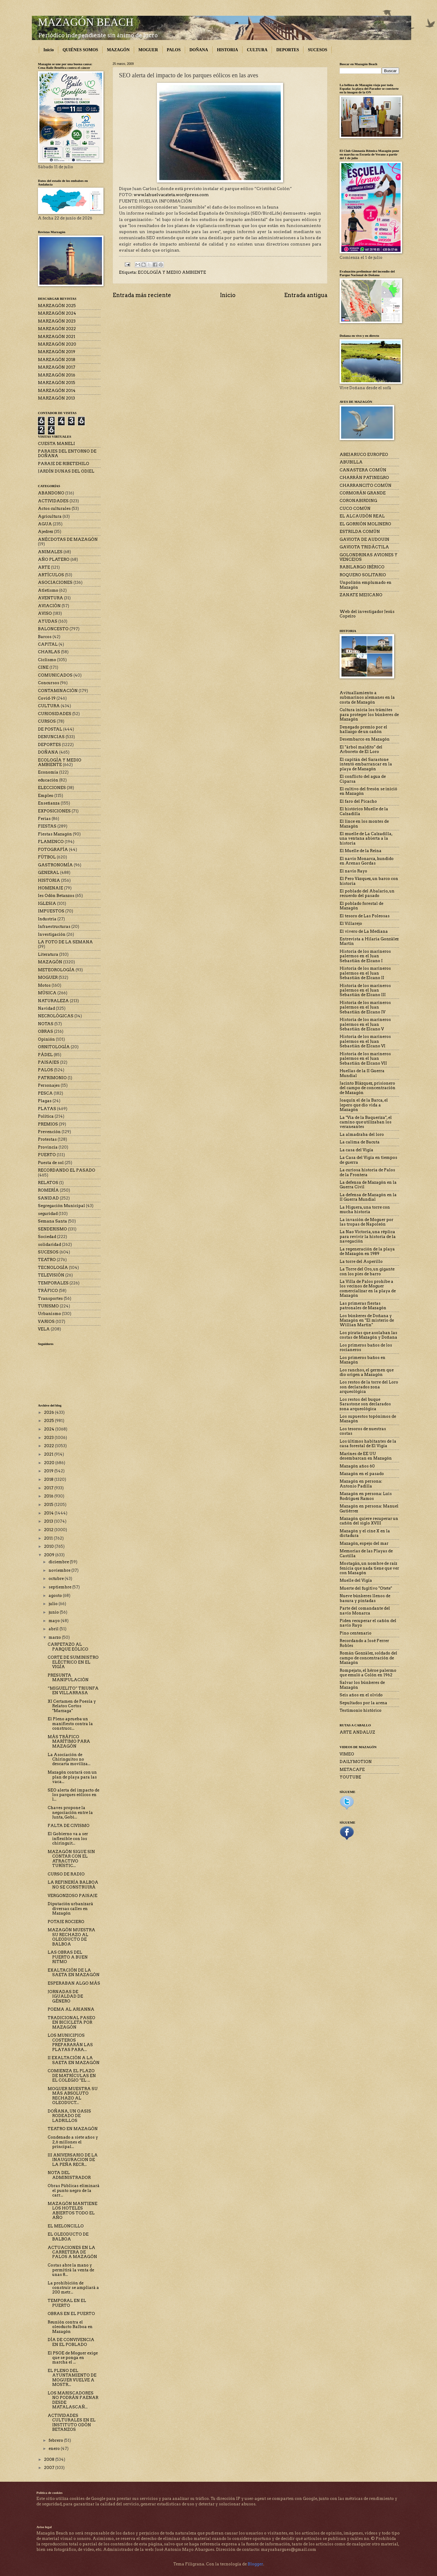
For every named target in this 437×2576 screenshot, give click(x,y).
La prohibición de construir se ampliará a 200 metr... (73, 2288)
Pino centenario (355, 1633)
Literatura (48, 954)
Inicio (48, 50)
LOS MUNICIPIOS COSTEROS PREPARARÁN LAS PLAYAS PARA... (70, 2042)
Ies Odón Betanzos (56, 895)
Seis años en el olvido (361, 1695)
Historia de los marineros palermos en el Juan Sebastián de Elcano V (365, 1024)
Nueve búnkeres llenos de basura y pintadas (365, 1598)
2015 (49, 1504)
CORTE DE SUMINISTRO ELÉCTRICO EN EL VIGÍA (73, 1662)
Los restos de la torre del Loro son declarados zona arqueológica (369, 1387)
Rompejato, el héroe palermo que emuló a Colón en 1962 (368, 1672)
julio (54, 1603)
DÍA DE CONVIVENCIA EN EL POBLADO (71, 2342)
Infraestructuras (54, 926)
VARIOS (46, 1321)
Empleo (45, 795)
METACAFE (352, 1769)
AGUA (45, 524)
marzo (55, 1637)
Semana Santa (52, 1221)
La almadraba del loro (362, 1134)
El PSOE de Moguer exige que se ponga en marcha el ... (73, 2358)
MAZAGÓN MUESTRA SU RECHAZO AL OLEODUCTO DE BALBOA (71, 1937)
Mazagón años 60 (357, 1466)
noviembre (60, 1570)
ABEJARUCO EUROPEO (364, 454)
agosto (56, 1595)
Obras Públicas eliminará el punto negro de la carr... (74, 2190)
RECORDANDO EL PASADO (66, 1170)
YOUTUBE (350, 1777)
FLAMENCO (51, 841)
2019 (49, 1471)
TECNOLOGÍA (53, 1267)
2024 (49, 1429)
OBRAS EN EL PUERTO (71, 2313)
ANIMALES (50, 552)
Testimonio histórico (360, 1710)
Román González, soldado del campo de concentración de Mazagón (368, 1658)
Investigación (52, 934)
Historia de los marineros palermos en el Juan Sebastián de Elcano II (365, 973)
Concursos (48, 683)
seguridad (48, 1213)
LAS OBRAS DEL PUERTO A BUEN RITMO (68, 1957)
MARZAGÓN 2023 (57, 321)
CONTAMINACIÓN (58, 690)
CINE (43, 667)
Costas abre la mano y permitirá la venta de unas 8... (71, 2270)
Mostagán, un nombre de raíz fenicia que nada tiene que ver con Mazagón (369, 1568)
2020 (49, 1462)
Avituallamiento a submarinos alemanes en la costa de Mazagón (367, 697)
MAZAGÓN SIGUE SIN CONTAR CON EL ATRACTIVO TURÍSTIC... (71, 1858)
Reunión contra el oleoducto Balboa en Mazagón (70, 2327)
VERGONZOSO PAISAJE (72, 1895)
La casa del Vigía (356, 1150)
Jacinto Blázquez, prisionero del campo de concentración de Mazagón (367, 1088)
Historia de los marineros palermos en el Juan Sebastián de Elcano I (365, 956)
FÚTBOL (47, 857)
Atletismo (48, 590)
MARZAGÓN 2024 (57, 313)
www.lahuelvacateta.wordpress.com (171, 194)
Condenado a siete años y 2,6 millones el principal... (73, 2142)
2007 (49, 2467)
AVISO (45, 613)
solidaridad (49, 1244)
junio (54, 1612)
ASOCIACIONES (55, 582)
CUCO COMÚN (355, 508)
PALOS (174, 50)
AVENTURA (50, 598)
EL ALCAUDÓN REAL (362, 516)
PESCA (45, 1093)
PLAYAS (47, 1108)
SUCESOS (317, 50)
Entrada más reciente (142, 295)
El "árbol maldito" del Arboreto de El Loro (361, 749)
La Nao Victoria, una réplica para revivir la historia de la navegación (368, 1236)
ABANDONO (51, 493)
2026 (49, 1412)
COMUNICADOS (55, 675)
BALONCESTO (53, 629)
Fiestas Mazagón (55, 834)
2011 (49, 1538)
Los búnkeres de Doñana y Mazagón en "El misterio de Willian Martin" (367, 1320)
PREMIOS (48, 1124)
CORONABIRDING (358, 500)
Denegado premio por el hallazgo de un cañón (363, 729)
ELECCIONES (52, 787)
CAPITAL (48, 644)
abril (54, 1629)
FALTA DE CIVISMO (69, 1825)
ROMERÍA (48, 1190)
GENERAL (48, 872)
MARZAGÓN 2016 (56, 375)
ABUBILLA (351, 462)
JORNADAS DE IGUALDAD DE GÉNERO (65, 1996)
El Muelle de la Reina (360, 850)
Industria (47, 919)
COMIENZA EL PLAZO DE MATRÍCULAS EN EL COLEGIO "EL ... (72, 2076)
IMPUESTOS (51, 911)
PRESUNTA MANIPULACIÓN (68, 1677)
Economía (48, 772)
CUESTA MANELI (56, 443)
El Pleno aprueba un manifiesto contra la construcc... (70, 1724)
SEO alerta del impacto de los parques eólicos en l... (73, 1795)
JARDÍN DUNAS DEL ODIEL (66, 471)
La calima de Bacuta (360, 1142)
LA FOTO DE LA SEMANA (65, 942)
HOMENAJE (50, 888)
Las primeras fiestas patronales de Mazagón (363, 1305)
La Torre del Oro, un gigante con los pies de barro (367, 1271)
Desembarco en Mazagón (365, 739)
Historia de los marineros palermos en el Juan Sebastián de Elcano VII (365, 1059)
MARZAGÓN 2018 (56, 359)
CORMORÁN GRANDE (363, 493)
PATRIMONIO (52, 1078)
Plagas (45, 1101)
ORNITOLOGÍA (54, 1047)
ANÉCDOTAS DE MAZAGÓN (68, 539)
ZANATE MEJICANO (361, 595)
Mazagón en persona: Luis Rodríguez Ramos (366, 1495)
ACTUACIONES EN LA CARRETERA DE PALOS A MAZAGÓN (72, 2252)
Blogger (255, 2564)
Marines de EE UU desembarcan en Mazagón (366, 1455)
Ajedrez (45, 531)
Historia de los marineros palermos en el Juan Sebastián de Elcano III (365, 990)
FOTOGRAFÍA (53, 849)
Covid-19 (47, 698)
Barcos (45, 636)
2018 (49, 1479)
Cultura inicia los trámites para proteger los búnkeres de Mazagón (369, 714)
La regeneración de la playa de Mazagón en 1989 (367, 1251)
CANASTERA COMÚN (363, 470)
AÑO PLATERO (53, 559)
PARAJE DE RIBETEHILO (63, 463)
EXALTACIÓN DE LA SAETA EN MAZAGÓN (74, 1972)
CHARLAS (49, 652)
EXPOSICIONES (54, 811)
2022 (49, 1446)
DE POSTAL (50, 729)
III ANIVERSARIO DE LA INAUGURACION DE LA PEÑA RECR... (73, 2160)
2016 (49, 1496)
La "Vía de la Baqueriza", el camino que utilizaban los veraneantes (366, 1122)
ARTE (44, 567)
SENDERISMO (52, 1229)
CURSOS (47, 721)
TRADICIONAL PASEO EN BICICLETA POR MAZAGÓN (71, 2022)
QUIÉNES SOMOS (80, 50)
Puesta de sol (51, 1162)
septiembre (60, 1587)
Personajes (49, 1085)
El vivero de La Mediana (364, 931)
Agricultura (50, 516)
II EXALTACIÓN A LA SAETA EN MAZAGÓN (74, 2060)
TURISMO (48, 1306)
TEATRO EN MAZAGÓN (73, 2128)
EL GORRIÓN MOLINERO (365, 524)
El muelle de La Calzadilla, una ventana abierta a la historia (366, 838)
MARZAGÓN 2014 (57, 390)
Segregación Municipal (61, 1205)
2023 (49, 1437)
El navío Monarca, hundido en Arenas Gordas (367, 860)
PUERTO (47, 1155)
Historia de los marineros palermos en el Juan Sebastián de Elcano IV (365, 1007)
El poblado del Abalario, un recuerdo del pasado (367, 893)
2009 (49, 1555)
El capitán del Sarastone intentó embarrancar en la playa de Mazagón (366, 764)
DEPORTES (287, 50)
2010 (49, 1546)
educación (48, 780)
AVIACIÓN (49, 606)
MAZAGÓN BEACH (86, 22)
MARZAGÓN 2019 (56, 352)
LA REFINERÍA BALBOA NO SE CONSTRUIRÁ (73, 1884)
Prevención (49, 1131)
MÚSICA (47, 993)
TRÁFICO (48, 1290)
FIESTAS (47, 826)
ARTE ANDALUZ (357, 1732)
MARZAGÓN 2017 (56, 367)
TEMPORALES (53, 1283)
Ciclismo (47, 659)
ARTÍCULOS (51, 575)
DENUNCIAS (51, 736)
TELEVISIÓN (51, 1275)
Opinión (46, 1039)
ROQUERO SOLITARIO (363, 575)
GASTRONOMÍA (55, 865)
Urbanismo (49, 1313)
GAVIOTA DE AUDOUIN (364, 539)
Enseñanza (49, 803)
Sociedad (47, 1236)
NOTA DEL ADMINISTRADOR (69, 2175)
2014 (49, 1513)
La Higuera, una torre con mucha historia (365, 1209)
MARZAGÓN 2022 (57, 328)
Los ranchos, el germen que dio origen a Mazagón (367, 1372)
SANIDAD (48, 1198)
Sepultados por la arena (363, 1703)
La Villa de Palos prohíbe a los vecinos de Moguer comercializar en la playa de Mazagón (368, 1288)
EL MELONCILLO (66, 2226)
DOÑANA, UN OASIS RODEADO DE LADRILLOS (69, 2116)
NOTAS (45, 1024)
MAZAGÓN (118, 50)
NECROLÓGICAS (55, 1016)
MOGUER (148, 50)
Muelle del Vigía (356, 1580)
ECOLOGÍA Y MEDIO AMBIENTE (172, 272)
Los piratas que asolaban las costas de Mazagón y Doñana (368, 1335)
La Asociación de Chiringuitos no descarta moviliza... (69, 1759)
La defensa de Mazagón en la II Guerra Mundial (368, 1197)
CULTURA (257, 50)
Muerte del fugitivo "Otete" (366, 1588)
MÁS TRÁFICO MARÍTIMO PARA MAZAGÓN (69, 1741)
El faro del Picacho (358, 801)
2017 (49, 1488)
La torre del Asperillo (361, 1261)
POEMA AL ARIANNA (71, 2009)
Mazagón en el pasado (362, 1473)
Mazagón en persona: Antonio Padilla (361, 1483)
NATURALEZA (53, 1001)
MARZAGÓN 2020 (57, 344)
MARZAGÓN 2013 (56, 398)
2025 (49, 1420)
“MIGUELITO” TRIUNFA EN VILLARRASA (73, 1690)
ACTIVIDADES (53, 501)
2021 (49, 1454)
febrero (56, 2440)
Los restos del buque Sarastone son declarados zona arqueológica (365, 1404)
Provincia (48, 1147)
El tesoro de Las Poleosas (365, 916)
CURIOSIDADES (54, 713)
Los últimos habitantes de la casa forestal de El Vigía (368, 1443)
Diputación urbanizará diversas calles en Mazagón (70, 1908)
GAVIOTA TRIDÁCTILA (364, 547)
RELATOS (48, 1182)
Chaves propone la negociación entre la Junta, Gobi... (70, 1812)
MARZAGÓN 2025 (57, 305)
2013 (49, 1521)
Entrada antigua (305, 295)
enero (55, 2448)
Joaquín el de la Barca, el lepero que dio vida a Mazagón (364, 1105)
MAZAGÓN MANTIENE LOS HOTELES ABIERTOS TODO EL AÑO (72, 2210)
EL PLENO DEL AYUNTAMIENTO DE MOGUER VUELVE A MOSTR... (72, 2377)
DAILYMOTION (356, 1761)
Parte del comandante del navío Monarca (365, 1610)
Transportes (50, 1298)
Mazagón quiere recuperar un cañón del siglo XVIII (369, 1520)
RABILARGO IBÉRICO (362, 567)
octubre (57, 1578)
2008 (49, 2459)
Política (46, 1116)
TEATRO (47, 1259)
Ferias (44, 818)
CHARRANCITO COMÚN (365, 485)
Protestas (47, 1139)
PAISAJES (48, 1062)
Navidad (46, 1008)
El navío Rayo (353, 871)
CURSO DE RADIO (66, 1874)
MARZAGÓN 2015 (56, 382)
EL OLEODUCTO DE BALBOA (68, 2236)
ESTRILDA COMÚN (360, 531)
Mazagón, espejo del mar (364, 1543)
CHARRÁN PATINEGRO (364, 477)
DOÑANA (198, 50)
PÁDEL (45, 1054)
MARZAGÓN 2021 (56, 336)
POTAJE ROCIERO (66, 1921)
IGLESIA (47, 903)
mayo (55, 1620)
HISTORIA (227, 50)
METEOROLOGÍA (56, 970)
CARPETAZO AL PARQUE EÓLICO (68, 1646)
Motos (44, 985)
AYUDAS (47, 621)
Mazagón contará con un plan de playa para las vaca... (72, 1777)
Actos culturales (54, 508)
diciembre (59, 1562)
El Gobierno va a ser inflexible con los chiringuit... (68, 1838)
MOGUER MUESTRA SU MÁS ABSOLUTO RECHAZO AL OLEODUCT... (73, 2095)
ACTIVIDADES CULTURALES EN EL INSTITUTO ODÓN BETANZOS (72, 2422)
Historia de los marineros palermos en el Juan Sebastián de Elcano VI (365, 1041)
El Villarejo (351, 923)
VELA (44, 1329)
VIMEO (347, 1754)
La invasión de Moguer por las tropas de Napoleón (366, 1221)
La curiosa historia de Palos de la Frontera (367, 1172)
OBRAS (45, 1031)
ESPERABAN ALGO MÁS (74, 1983)
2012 (49, 1529)
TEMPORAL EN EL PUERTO (67, 2302)
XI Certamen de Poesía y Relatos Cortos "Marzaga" (72, 1706)
